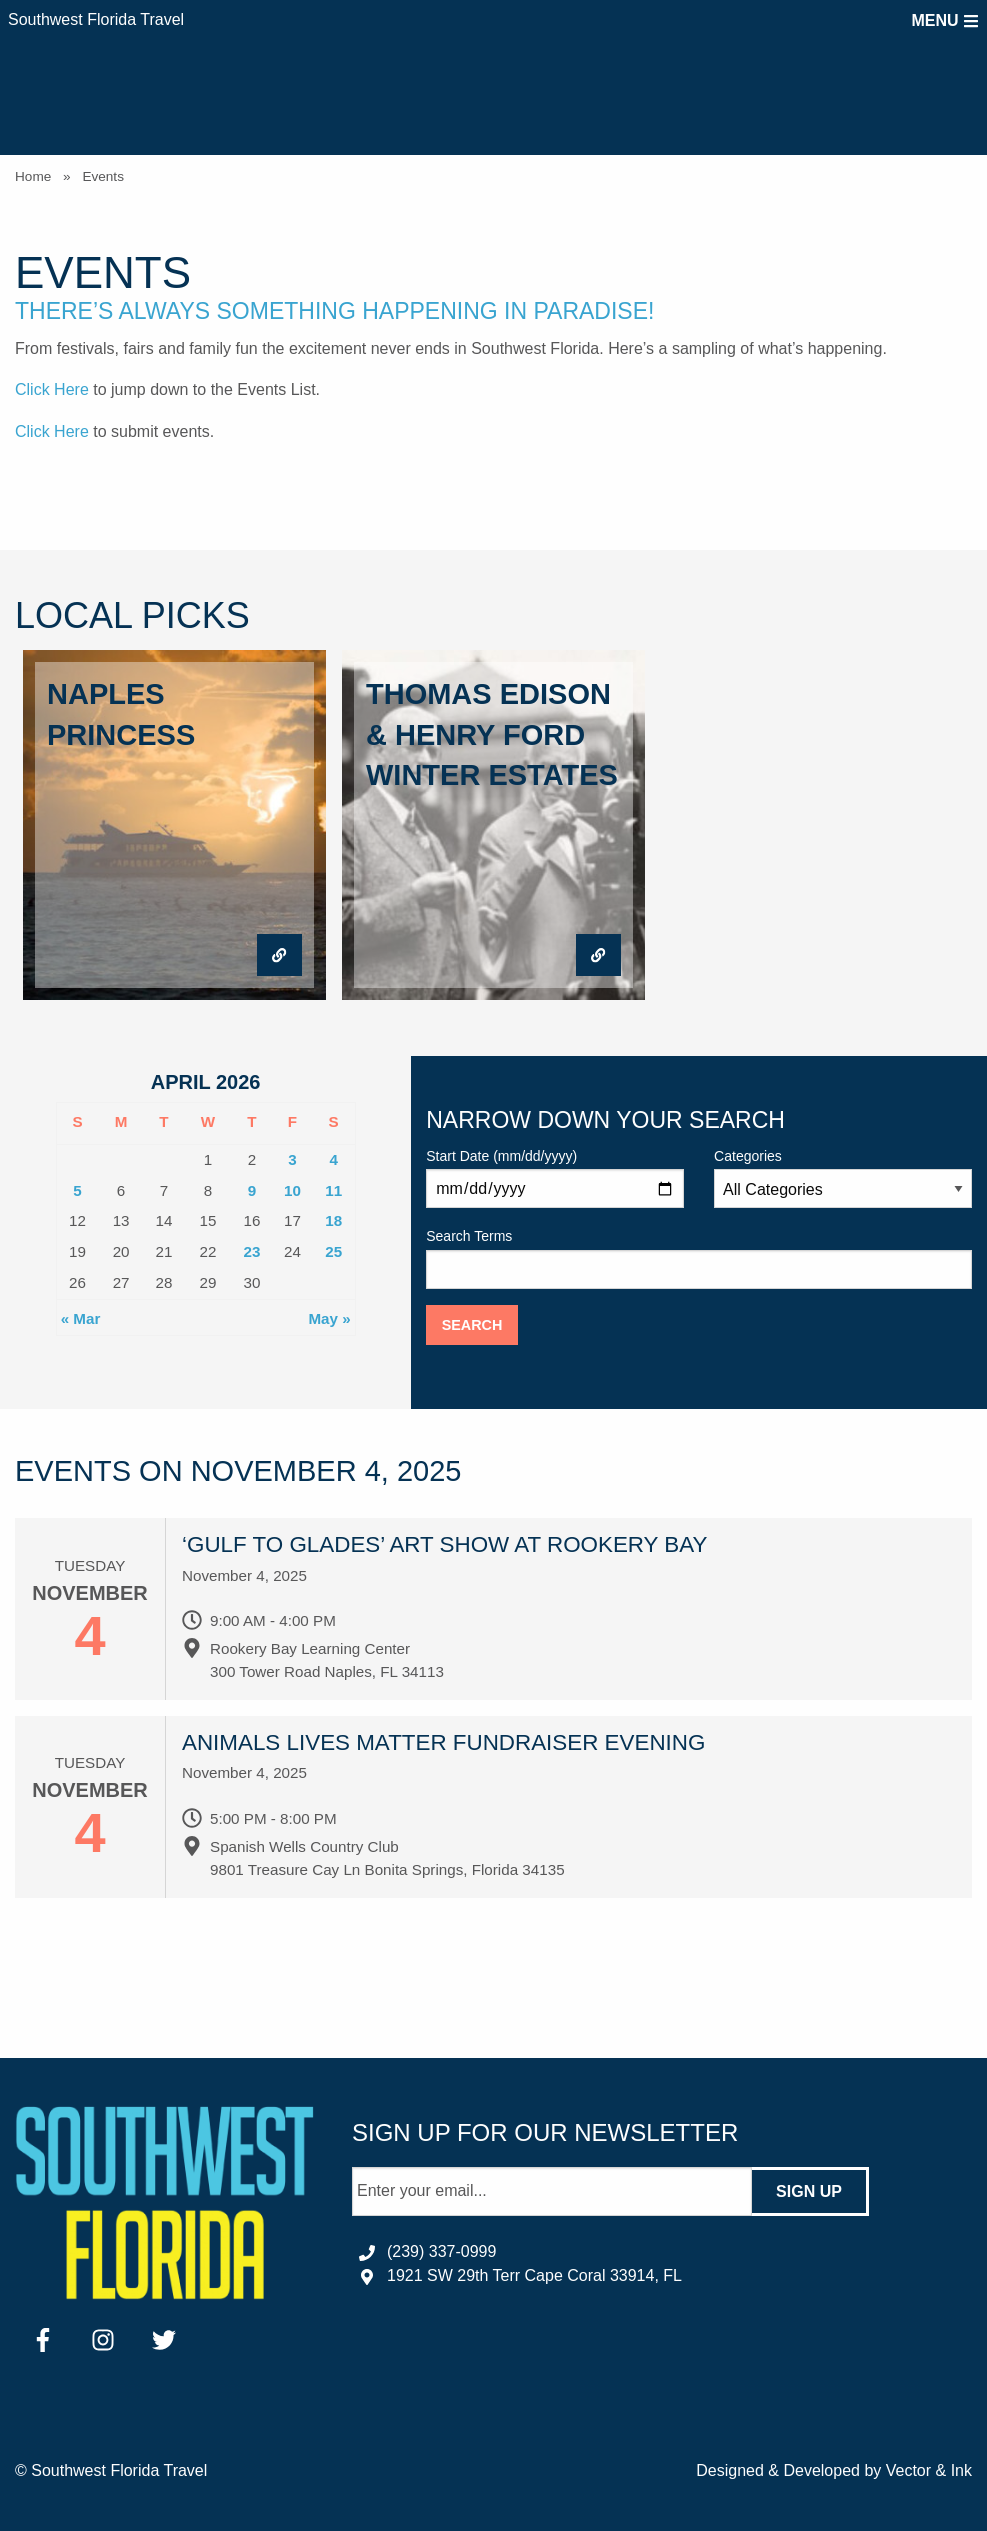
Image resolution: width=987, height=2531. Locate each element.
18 (333, 1220)
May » (329, 1318)
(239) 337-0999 (441, 2251)
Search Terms (699, 1258)
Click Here (52, 389)
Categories (843, 1178)
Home (33, 176)
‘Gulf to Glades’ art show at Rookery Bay (445, 1544)
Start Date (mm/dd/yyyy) (555, 1178)
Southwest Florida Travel (96, 19)
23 (251, 1251)
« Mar (81, 1318)
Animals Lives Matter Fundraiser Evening (443, 1742)
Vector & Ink (929, 2470)
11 (333, 1190)
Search (472, 1325)
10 (292, 1190)
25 (333, 1251)
